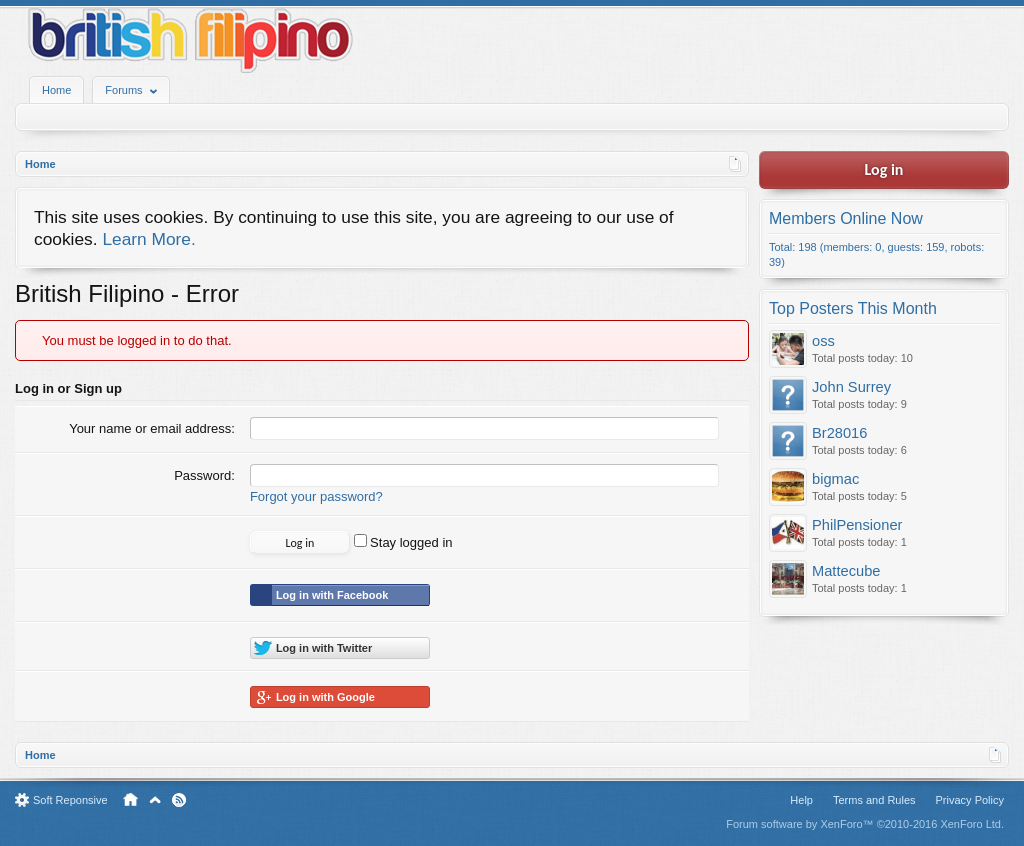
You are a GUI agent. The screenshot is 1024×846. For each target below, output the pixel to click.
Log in (884, 169)
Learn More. (148, 239)
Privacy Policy (970, 800)
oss (823, 341)
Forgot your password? (316, 496)
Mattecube (846, 571)
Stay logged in (403, 542)
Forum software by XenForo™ (865, 824)
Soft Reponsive (70, 800)
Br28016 (839, 433)
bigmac (835, 479)
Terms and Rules (874, 800)
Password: (204, 475)
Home (56, 90)
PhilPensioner (857, 525)
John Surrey (851, 387)
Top (155, 800)
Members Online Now (846, 218)
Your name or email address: (152, 428)
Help (801, 800)
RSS (179, 800)
